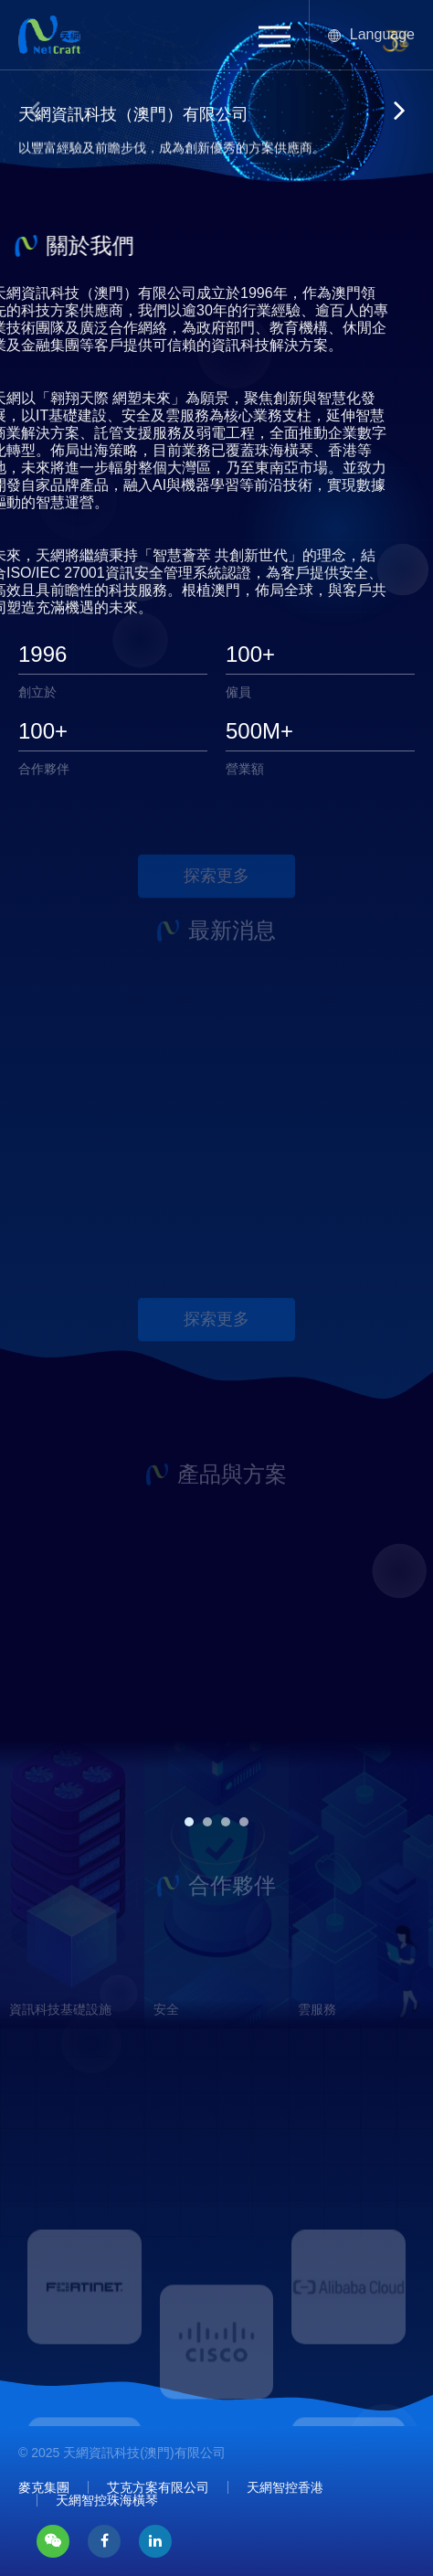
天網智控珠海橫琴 (107, 2500)
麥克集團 (43, 2487)
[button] (274, 37)
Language (371, 34)
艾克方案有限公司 (158, 2487)
